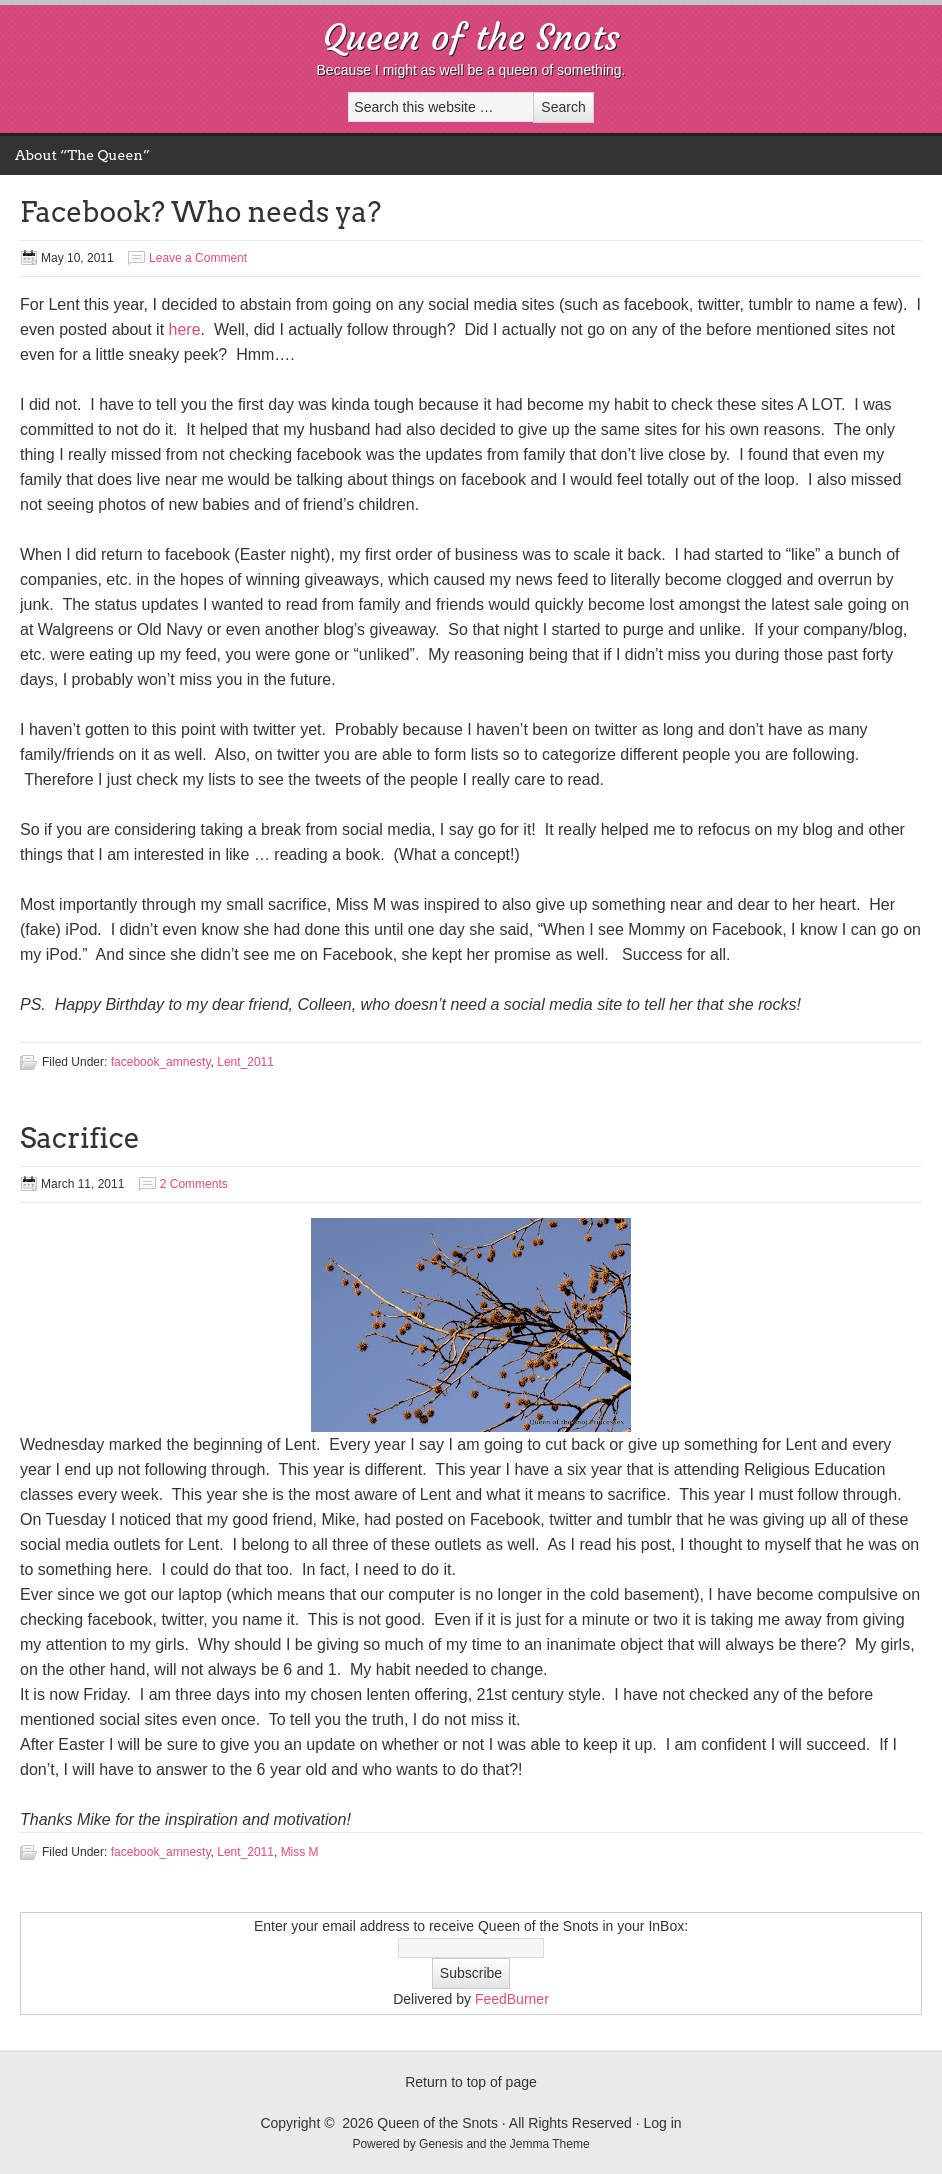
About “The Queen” (82, 155)
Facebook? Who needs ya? (200, 212)
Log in (662, 2123)
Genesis (442, 2144)
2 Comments (194, 1184)
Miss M (300, 1852)
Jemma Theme (550, 2144)
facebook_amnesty (161, 1062)
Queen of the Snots (470, 37)
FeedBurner (512, 1999)
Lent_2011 (245, 1062)
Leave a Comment (198, 258)
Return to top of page (471, 2082)
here (185, 329)
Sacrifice (80, 1138)
